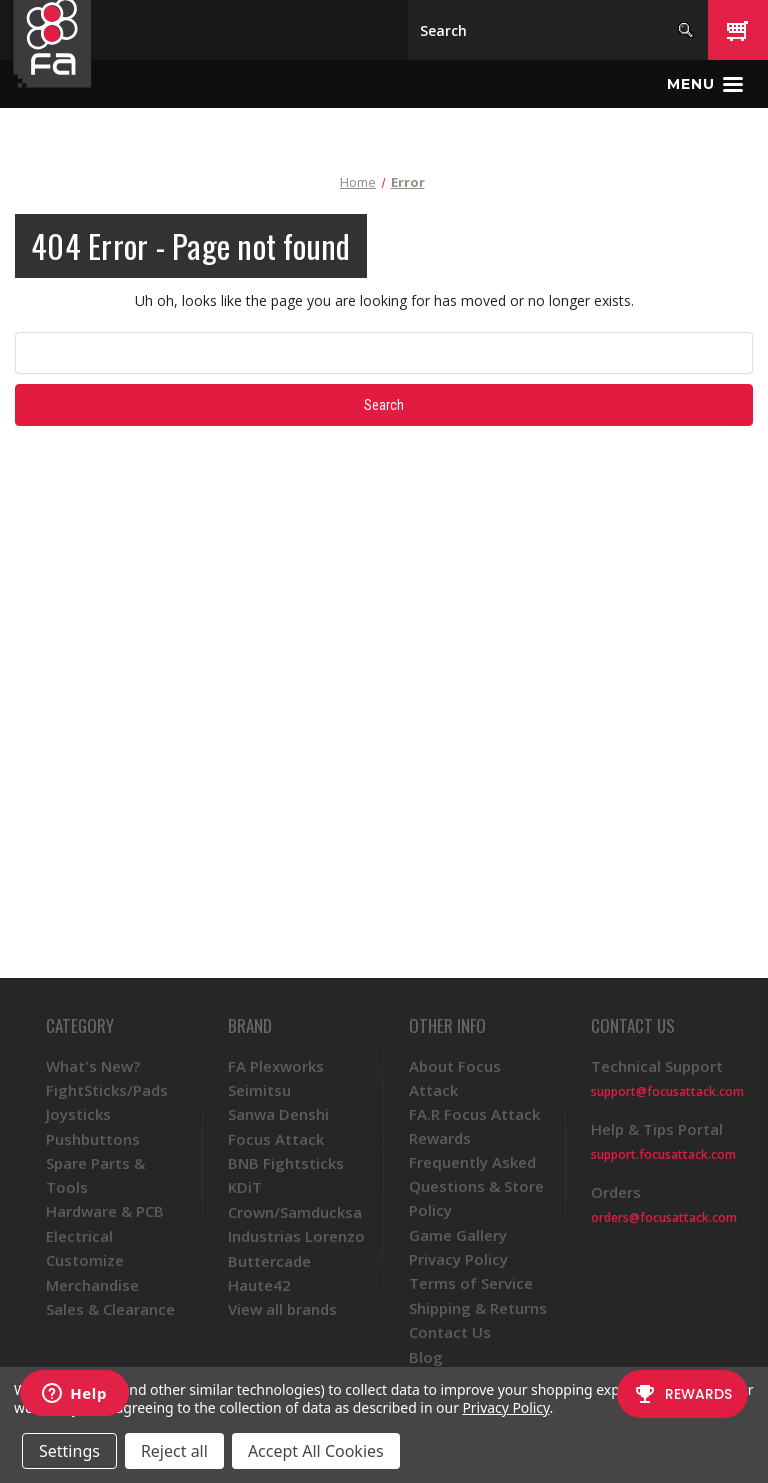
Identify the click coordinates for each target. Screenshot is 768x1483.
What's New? (93, 1066)
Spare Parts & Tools (95, 1175)
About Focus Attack (455, 1078)
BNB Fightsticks (286, 1163)
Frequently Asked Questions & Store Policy (476, 1186)
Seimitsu (259, 1090)
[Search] (558, 30)
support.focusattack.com (663, 1154)
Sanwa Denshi (278, 1114)
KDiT (245, 1187)
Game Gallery (458, 1235)
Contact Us (450, 1332)
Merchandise (92, 1285)
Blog (426, 1357)
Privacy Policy (458, 1259)
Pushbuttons (93, 1139)
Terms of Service (471, 1283)
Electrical (79, 1236)
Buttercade (269, 1261)
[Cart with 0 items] (738, 30)
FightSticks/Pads (107, 1090)
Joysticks (78, 1114)
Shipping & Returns (478, 1308)
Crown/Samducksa (295, 1212)
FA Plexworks (276, 1066)
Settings (69, 1451)
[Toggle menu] (705, 84)
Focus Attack (276, 1139)
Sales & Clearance (110, 1309)
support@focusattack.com (667, 1091)
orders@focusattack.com (664, 1217)
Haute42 (259, 1285)
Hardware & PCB (105, 1211)
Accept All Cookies (316, 1451)
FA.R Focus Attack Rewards (474, 1126)
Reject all (174, 1451)
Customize (85, 1260)
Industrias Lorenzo (296, 1236)
